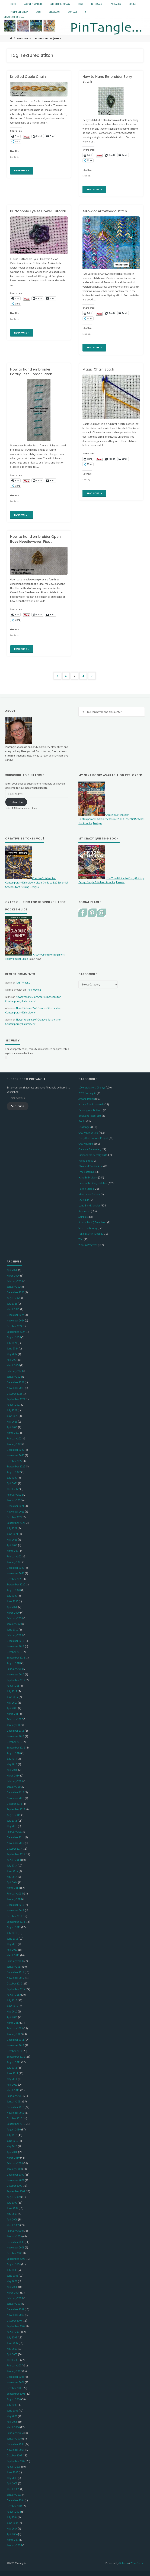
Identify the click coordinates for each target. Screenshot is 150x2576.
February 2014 (15, 1893)
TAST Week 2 (23, 982)
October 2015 (14, 1803)
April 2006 (12, 2421)
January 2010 (14, 2169)
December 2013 (15, 1904)
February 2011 (15, 2096)
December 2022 (15, 1449)
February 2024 (15, 1371)
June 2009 (12, 2208)
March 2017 (13, 1713)
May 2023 (12, 1421)
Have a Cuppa (86, 1188)
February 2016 (15, 1781)
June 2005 (12, 2472)
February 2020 (15, 1618)
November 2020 (15, 1573)
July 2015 (12, 1820)
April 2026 (12, 1270)
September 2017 (16, 1680)
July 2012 (12, 2000)
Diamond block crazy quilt (92, 1155)
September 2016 (16, 1747)
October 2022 (14, 1461)
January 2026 (14, 1286)
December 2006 (15, 2376)
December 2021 (15, 1506)
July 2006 (12, 2405)
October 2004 (14, 2506)
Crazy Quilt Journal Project (93, 1138)
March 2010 (13, 2157)
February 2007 (15, 2365)
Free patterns (86, 1172)
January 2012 (14, 2034)
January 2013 (14, 1966)
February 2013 (15, 1961)
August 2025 (14, 1298)
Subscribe (16, 802)
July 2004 (12, 2517)
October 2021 (14, 1517)
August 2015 (14, 1815)
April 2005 (12, 2483)
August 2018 (14, 1663)
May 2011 (12, 2079)
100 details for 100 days (91, 1087)
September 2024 (16, 1331)
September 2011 (16, 2056)
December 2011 (15, 2039)
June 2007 (12, 2343)
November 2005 (15, 2449)
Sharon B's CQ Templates (92, 1222)
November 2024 (15, 1320)
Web (80, 1239)
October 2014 (14, 1848)
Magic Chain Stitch (98, 369)
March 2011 (13, 2090)
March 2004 (13, 2539)
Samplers (83, 1216)
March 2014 (13, 1888)
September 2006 (16, 2393)
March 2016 (13, 1775)
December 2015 (15, 1792)
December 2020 (15, 1567)
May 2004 (12, 2528)
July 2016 (12, 1758)
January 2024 (14, 1376)
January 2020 (14, 1624)
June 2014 (12, 1871)
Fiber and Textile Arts (90, 1166)
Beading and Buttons (90, 1110)
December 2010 (15, 2107)
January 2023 (14, 1444)
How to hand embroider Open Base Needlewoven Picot (35, 539)
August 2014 (14, 1860)
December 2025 (15, 1292)
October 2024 (14, 1326)
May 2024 (12, 1354)
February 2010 (15, 2163)
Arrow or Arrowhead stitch (104, 211)
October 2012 (14, 1983)
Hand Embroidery (88, 1177)
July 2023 (12, 1410)
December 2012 (15, 1972)
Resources (84, 1211)
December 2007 (15, 2309)
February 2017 (15, 1719)
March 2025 (13, 1309)
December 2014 (15, 1837)
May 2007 (12, 2348)
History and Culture (89, 1194)
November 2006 (15, 2382)
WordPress (136, 2563)
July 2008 (12, 2270)
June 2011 (12, 2073)
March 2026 (13, 1275)
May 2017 (12, 1702)
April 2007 (12, 2354)
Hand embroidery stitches (92, 1183)
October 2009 (14, 2185)
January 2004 (14, 2545)
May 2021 (12, 1539)
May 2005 (12, 2478)
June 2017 (12, 1697)
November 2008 (15, 2247)
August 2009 (14, 2197)
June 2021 (12, 1534)
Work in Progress (87, 1245)
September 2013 (16, 1921)
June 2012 (12, 2006)
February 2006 (15, 2433)
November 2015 (15, 1798)
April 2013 (12, 1949)
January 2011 (14, 2101)
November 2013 (15, 1910)
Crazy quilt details (88, 1132)
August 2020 (14, 1590)
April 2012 (12, 2017)
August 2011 (14, 2062)
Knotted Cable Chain (28, 76)
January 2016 (14, 1786)
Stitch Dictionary (87, 1228)
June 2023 (12, 1416)
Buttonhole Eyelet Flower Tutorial (38, 211)
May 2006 (12, 2416)
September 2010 (16, 2124)
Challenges (84, 1127)
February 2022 (15, 1494)
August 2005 (14, 2466)
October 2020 (14, 1579)
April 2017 (12, 1708)
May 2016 (12, 1764)
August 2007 (14, 2332)
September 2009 (16, 2191)
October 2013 (14, 1916)
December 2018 (15, 1640)
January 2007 (14, 2371)
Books (82, 1121)
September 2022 (16, 1466)
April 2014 (12, 1882)
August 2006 (14, 2399)
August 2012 (14, 1994)
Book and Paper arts (89, 1115)
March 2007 (13, 2360)
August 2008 (14, 2264)
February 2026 (15, 1281)
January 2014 (14, 1899)
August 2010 (14, 2129)
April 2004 (12, 2534)
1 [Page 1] (66, 675)
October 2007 (14, 2320)
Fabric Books (85, 1160)
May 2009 (12, 2214)
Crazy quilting (86, 1143)
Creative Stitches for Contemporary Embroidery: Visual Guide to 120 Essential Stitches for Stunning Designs (36, 883)
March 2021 (13, 1551)
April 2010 (12, 2152)
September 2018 (16, 1657)
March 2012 (13, 2022)
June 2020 (12, 1601)
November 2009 (15, 2180)
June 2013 (12, 1938)
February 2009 (15, 2230)
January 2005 (14, 2494)
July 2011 (12, 2067)
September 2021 (16, 1523)
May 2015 (12, 1826)
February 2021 (15, 1556)
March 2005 (13, 2489)
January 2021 (14, 1562)
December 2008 (15, 2242)
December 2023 (15, 1382)
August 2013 (14, 1927)
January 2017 (14, 1725)
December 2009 (15, 2174)
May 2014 (12, 1876)
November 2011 (15, 2045)
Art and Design (86, 1098)
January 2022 (14, 1500)
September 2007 (16, 2326)
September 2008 (16, 2258)
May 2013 (12, 1944)
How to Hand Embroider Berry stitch (107, 79)
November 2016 (15, 1736)
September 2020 (16, 1584)
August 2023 (14, 1404)
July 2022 (12, 1477)
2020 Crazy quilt (87, 1093)
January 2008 (14, 2303)
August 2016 (14, 1753)
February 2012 (15, 2028)
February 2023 (15, 1438)
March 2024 (13, 1365)
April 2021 (12, 1545)
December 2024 (15, 1315)
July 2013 (12, 1933)
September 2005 (16, 2461)
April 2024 (12, 1359)
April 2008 (12, 2287)
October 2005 (14, 2455)
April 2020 (12, 1607)
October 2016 (14, 1742)
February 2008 (15, 2298)
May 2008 (12, 2281)
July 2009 (12, 2202)
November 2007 (15, 2315)
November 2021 (15, 1511)
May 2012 (12, 2011)
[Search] (85, 12)
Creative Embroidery (89, 1149)
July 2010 (12, 2135)
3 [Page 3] (83, 675)
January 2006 (14, 2438)
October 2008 (14, 2253)
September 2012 (16, 1989)
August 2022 (14, 1472)
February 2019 (15, 1635)
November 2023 (15, 1388)
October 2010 (14, 2118)
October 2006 (14, 2388)
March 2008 (13, 2292)
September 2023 (16, 1399)
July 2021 (12, 1528)
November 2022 (15, 1455)
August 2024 (14, 1337)
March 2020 (13, 1612)
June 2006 (12, 2410)
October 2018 (14, 1652)
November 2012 (15, 1978)
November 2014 (15, 1843)
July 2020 (12, 1595)
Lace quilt (83, 1200)
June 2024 (12, 1348)
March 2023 (13, 1433)
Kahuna (123, 2563)
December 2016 (15, 1730)
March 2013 (13, 1955)
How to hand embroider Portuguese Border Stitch (31, 372)
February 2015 (15, 1831)
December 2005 (15, 2444)
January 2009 (14, 2236)
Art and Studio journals (91, 1104)
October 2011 (14, 2051)
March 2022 (13, 1489)
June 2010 (12, 2140)
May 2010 (12, 2146)
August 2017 (14, 1685)
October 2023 (14, 1393)
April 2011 (12, 2084)
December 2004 (15, 2500)
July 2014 (12, 1865)
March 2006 (13, 2427)
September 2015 (16, 1809)
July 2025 (12, 1303)
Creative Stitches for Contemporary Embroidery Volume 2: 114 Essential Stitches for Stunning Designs (111, 819)
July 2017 (12, 1691)
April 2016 (12, 1770)
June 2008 (12, 2275)
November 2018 (15, 1646)
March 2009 (13, 2225)
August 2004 (14, 2511)
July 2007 (12, 2337)
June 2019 (12, 1629)
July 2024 (12, 1343)
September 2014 (16, 1854)
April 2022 (12, 1483)
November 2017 (15, 1674)
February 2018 (15, 1668)
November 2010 (15, 2112)
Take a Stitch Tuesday (90, 1233)
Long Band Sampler (89, 1205)
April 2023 (12, 1427)
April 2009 (12, 2219)
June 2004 (12, 2523)
